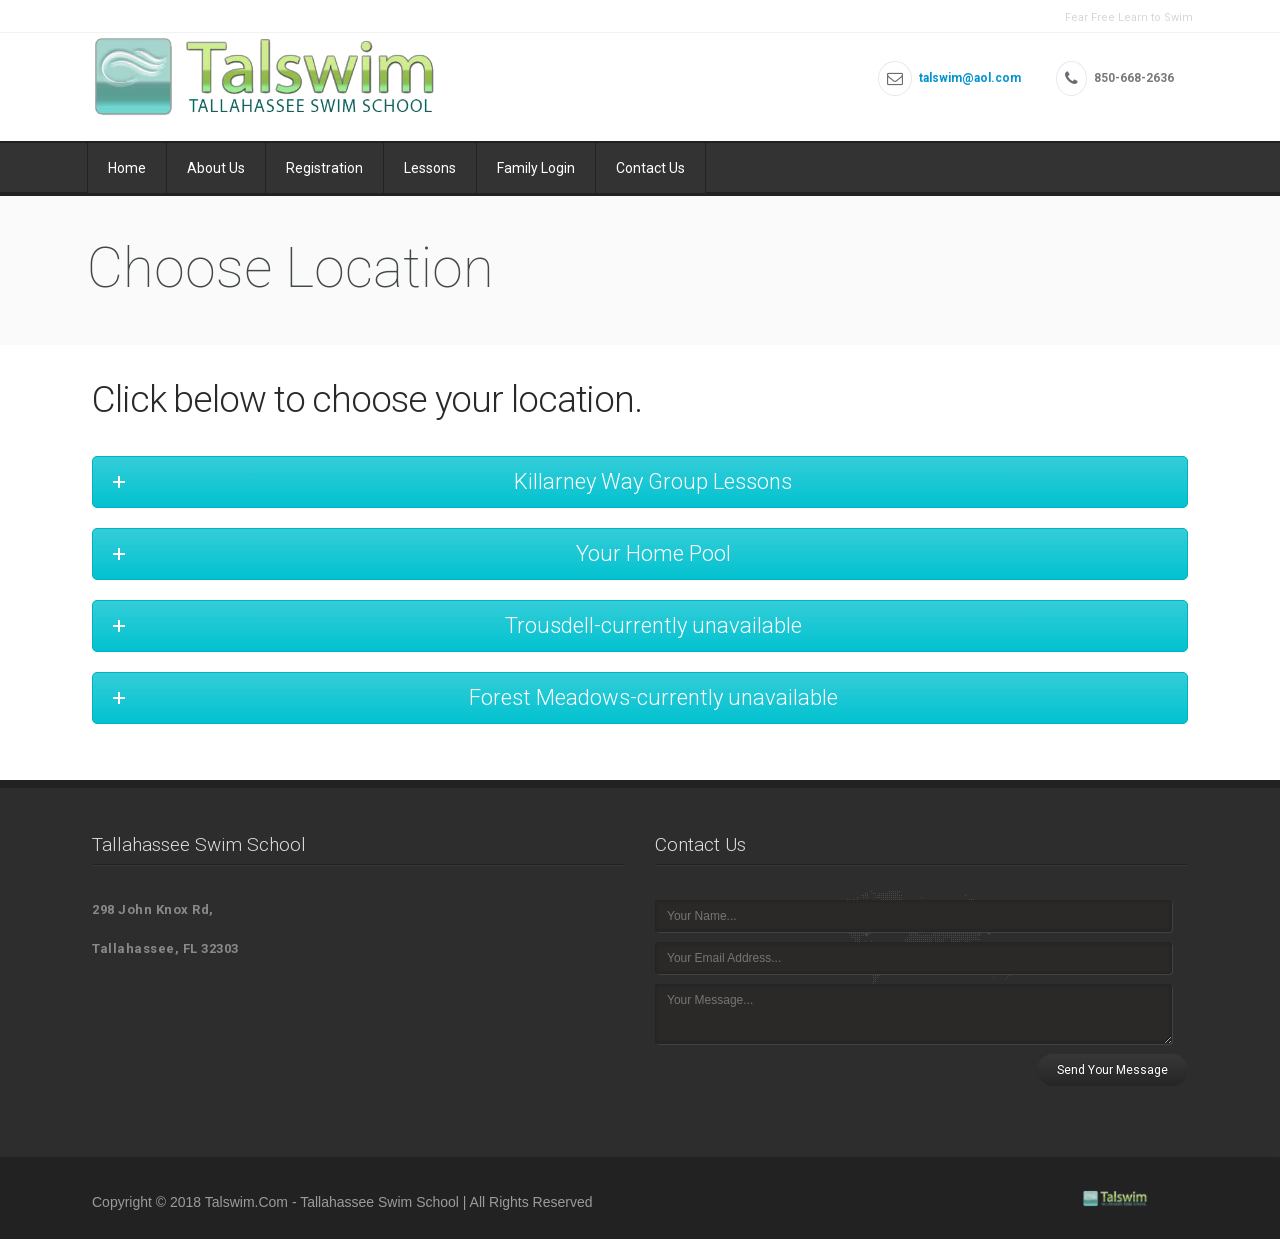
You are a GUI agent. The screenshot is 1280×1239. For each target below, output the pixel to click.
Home (127, 168)
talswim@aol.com (970, 78)
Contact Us (650, 168)
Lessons (430, 168)
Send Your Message (1112, 1070)
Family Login (536, 168)
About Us (216, 168)
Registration (324, 168)
